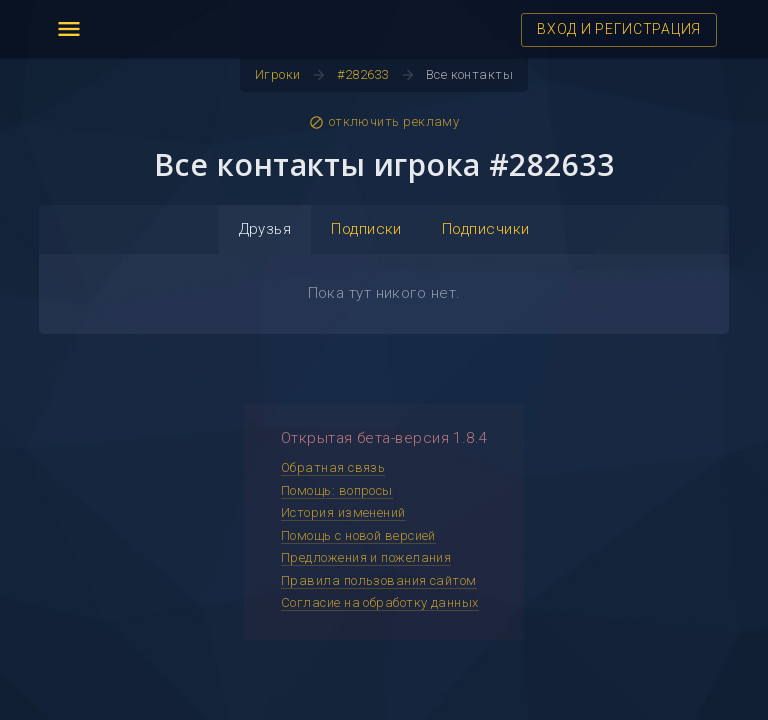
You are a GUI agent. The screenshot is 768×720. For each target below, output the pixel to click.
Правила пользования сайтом (379, 580)
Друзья (265, 229)
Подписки (366, 229)
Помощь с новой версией (358, 535)
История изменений (343, 512)
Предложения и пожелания (366, 557)
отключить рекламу (384, 122)
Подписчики (486, 229)
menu (69, 29)
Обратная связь (333, 467)
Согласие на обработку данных (380, 602)
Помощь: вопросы (337, 490)
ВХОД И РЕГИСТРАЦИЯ (619, 29)
